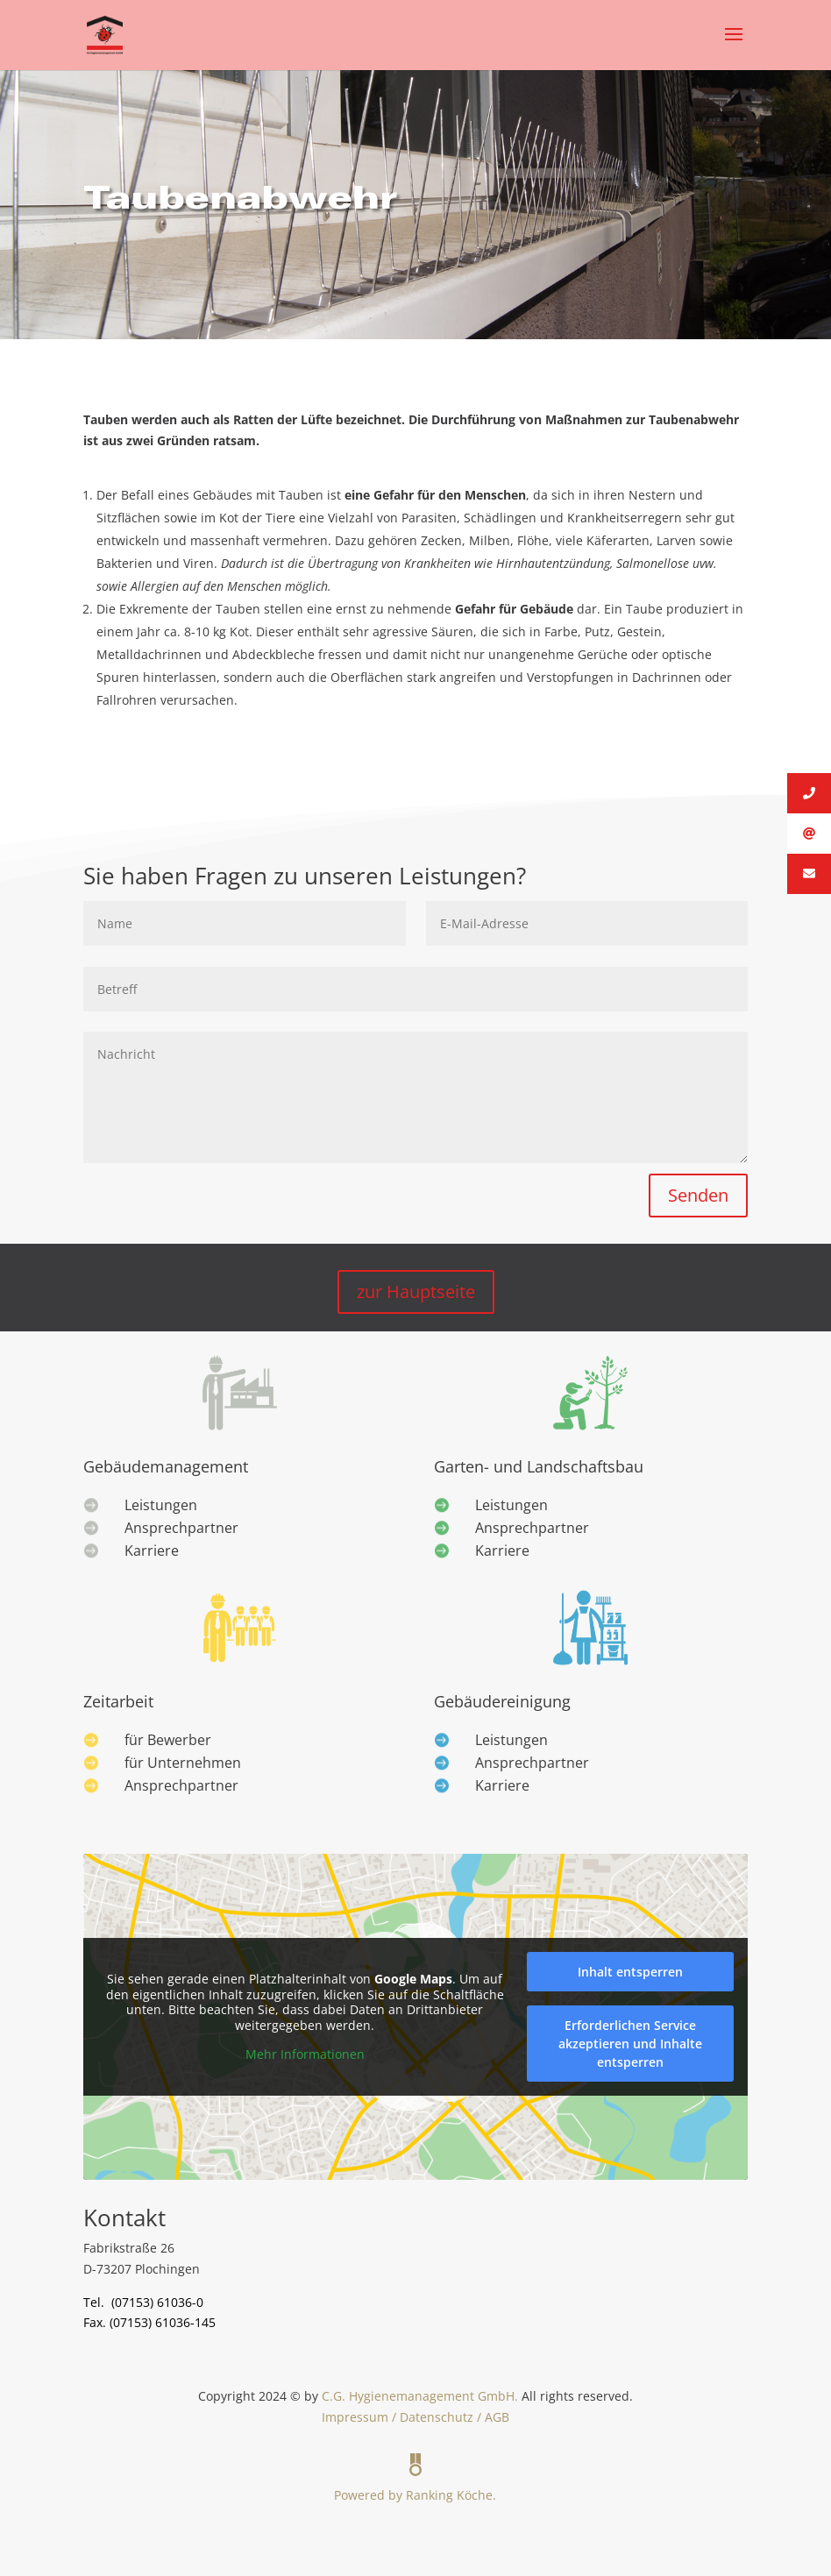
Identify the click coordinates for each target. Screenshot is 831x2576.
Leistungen (160, 1505)
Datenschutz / (442, 2417)
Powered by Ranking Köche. (415, 2471)
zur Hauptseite (416, 1291)
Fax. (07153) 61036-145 (149, 2322)
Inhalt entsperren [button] (630, 1971)
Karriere (151, 1550)
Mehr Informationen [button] (305, 2054)
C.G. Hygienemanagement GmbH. (420, 2396)
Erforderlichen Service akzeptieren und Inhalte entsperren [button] (630, 2043)
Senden (698, 1195)
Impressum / (361, 2417)
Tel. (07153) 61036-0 (143, 2302)
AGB (497, 2417)
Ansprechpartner (181, 1527)
